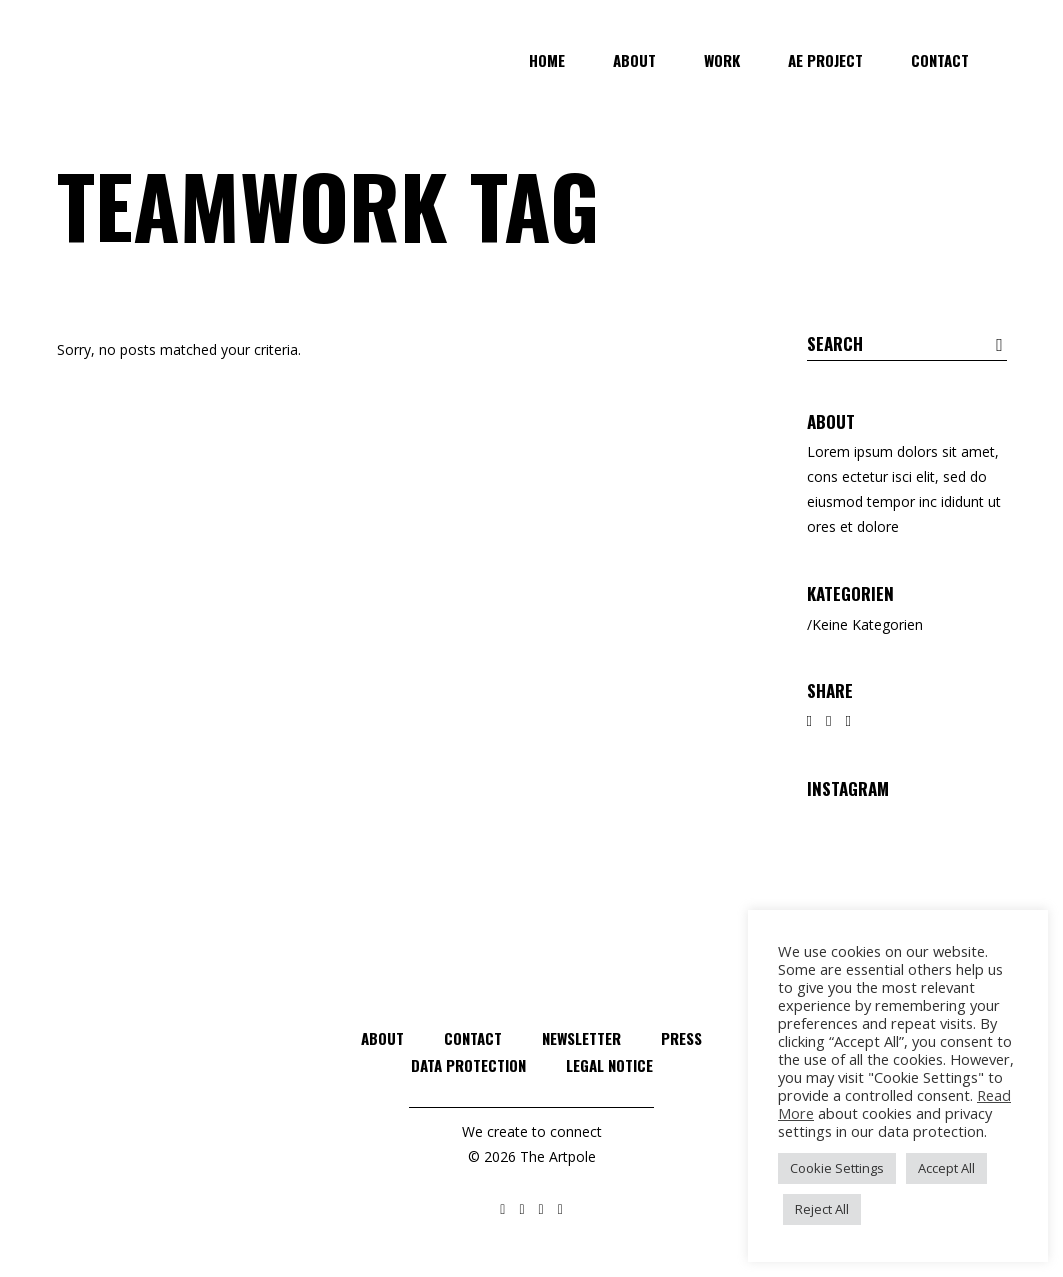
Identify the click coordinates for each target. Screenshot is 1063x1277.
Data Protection (468, 1065)
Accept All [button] (946, 1168)
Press (681, 1038)
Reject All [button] (822, 1209)
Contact (473, 1038)
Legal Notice (609, 1065)
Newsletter (581, 1038)
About (382, 1038)
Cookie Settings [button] (837, 1168)
